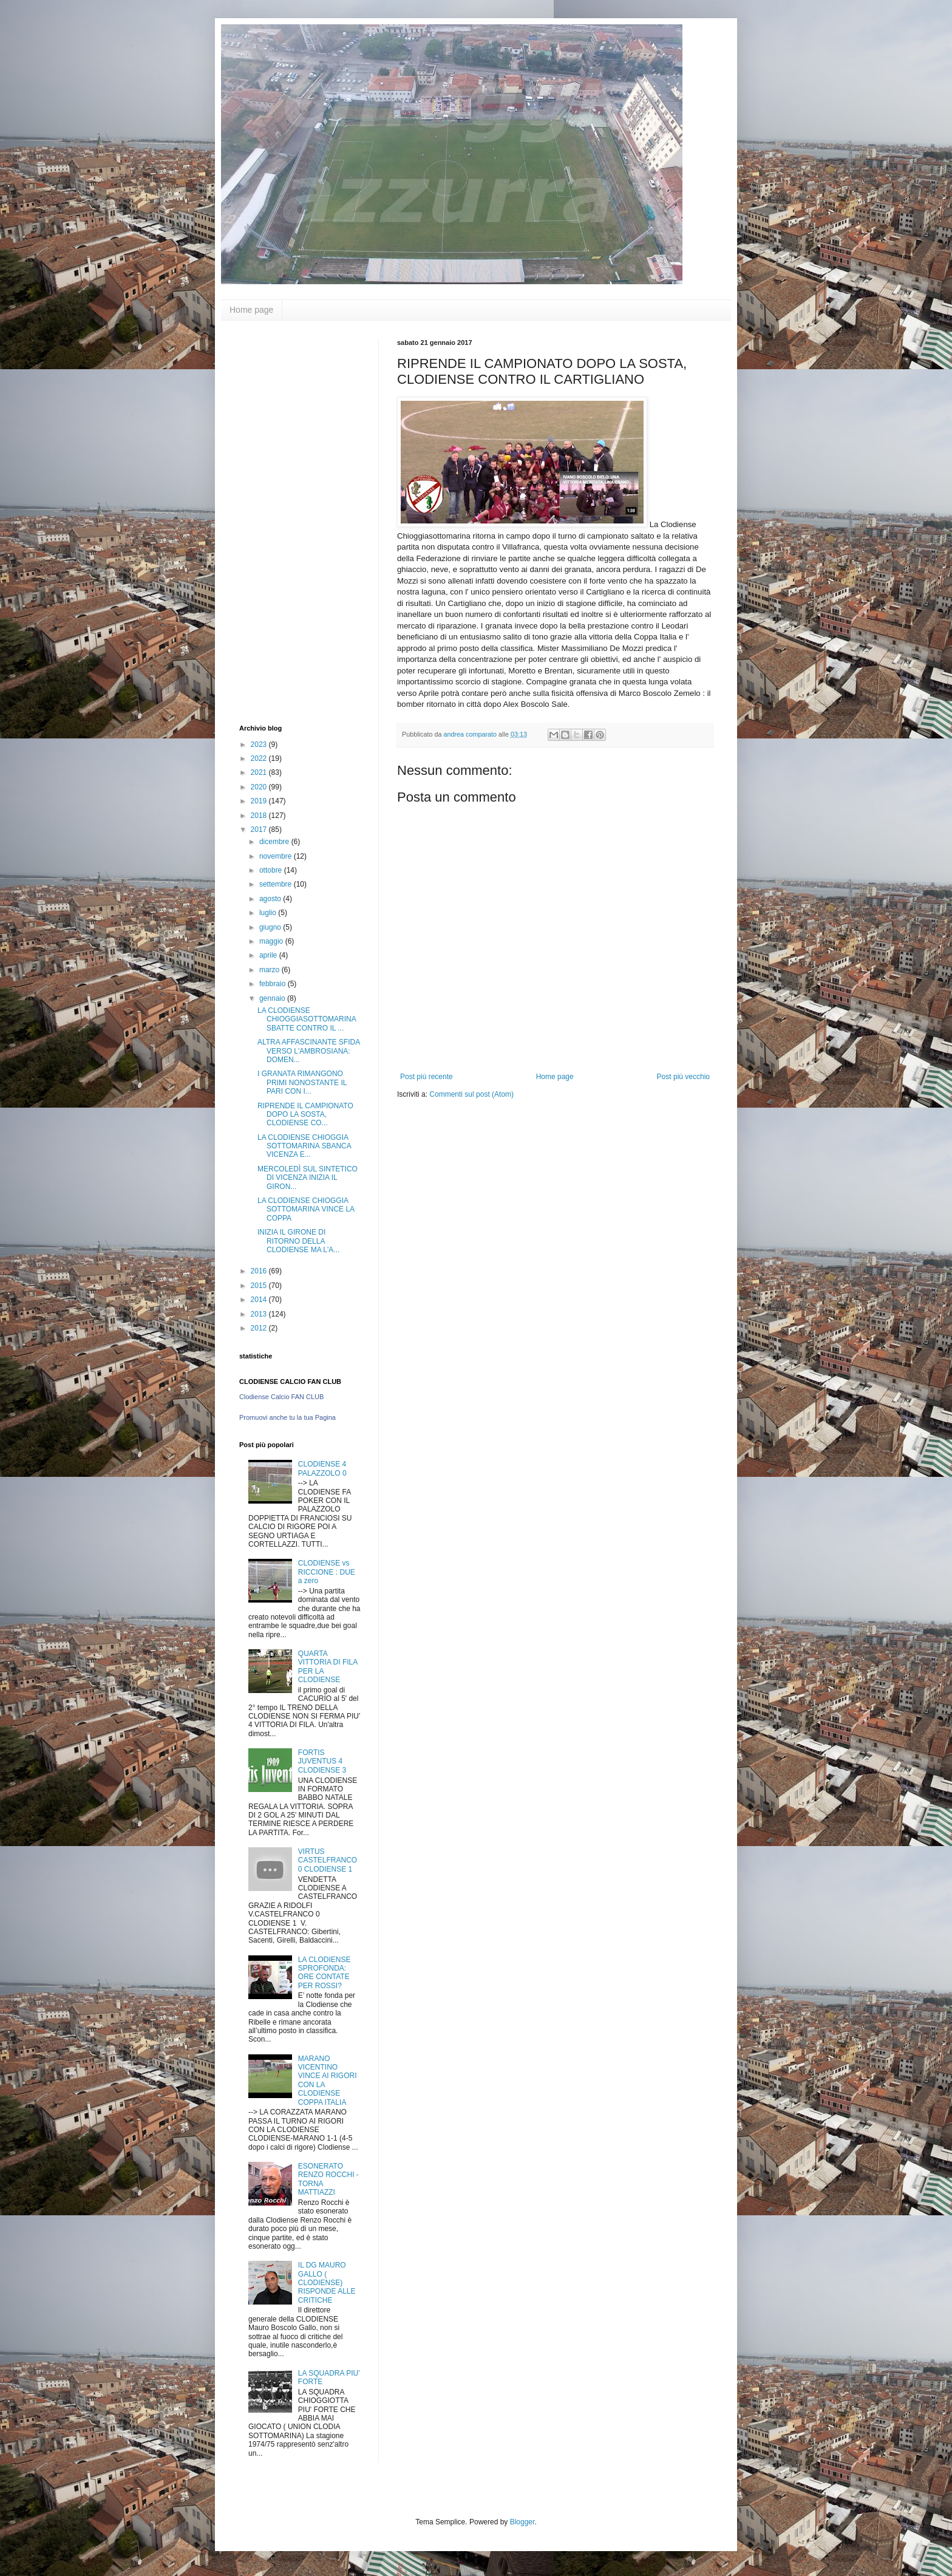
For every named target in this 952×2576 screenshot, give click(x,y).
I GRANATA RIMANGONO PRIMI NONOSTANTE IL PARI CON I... (302, 1082)
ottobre (271, 870)
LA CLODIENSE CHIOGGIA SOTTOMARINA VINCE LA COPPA (305, 1209)
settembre (276, 884)
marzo (270, 970)
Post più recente (426, 1076)
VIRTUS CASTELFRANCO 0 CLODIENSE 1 (327, 1860)
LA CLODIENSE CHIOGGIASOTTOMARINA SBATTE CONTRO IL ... (306, 1019)
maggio (272, 941)
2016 (260, 1271)
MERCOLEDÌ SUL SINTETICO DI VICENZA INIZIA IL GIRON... (307, 1178)
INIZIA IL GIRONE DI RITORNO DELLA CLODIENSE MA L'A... (298, 1241)
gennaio (273, 998)
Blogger (522, 2522)
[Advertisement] (287, 521)
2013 (260, 1314)
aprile (269, 955)
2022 (260, 758)
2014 (260, 1299)
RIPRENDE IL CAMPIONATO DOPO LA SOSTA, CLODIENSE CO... (305, 1115)
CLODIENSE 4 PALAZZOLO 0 (322, 1468)
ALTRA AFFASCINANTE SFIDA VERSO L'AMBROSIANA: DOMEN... (308, 1051)
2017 (260, 829)
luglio (268, 912)
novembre (276, 856)
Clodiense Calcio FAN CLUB (281, 1396)
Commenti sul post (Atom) (471, 1094)
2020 (260, 787)
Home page (251, 310)
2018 (260, 815)
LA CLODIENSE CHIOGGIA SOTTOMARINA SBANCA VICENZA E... (304, 1146)
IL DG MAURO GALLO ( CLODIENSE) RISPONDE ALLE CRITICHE (327, 2283)
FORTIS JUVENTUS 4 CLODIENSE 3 (322, 1761)
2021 (260, 772)
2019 (260, 801)
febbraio (273, 984)
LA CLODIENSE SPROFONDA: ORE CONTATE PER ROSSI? (324, 1972)
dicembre (275, 841)
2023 (260, 744)
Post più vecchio (683, 1076)
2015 (260, 1285)
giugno (271, 927)
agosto (271, 898)
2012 (260, 1328)
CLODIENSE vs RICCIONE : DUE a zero (326, 1572)
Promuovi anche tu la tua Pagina (287, 1417)
